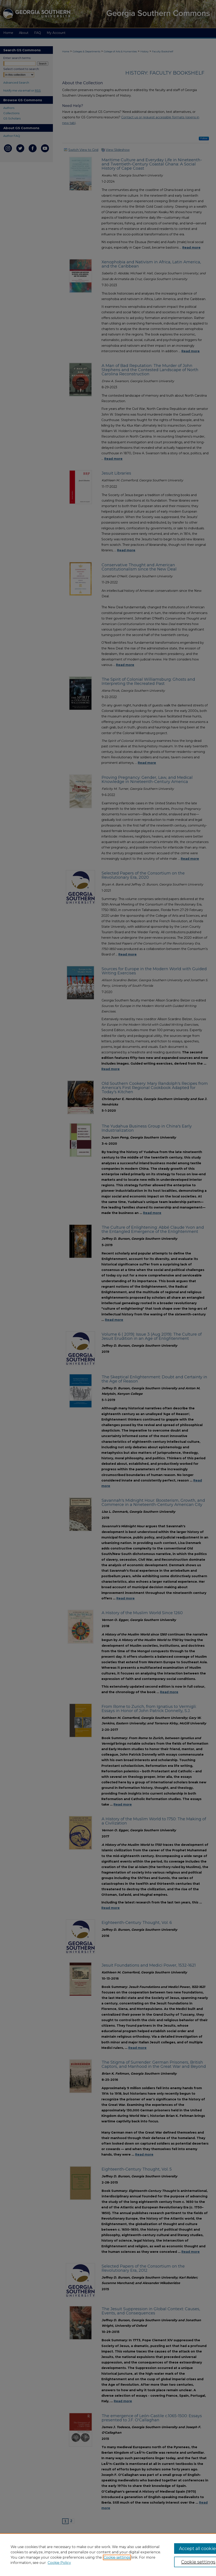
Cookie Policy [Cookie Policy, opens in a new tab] (59, 2563)
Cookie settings (117, 2557)
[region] (108, 2554)
